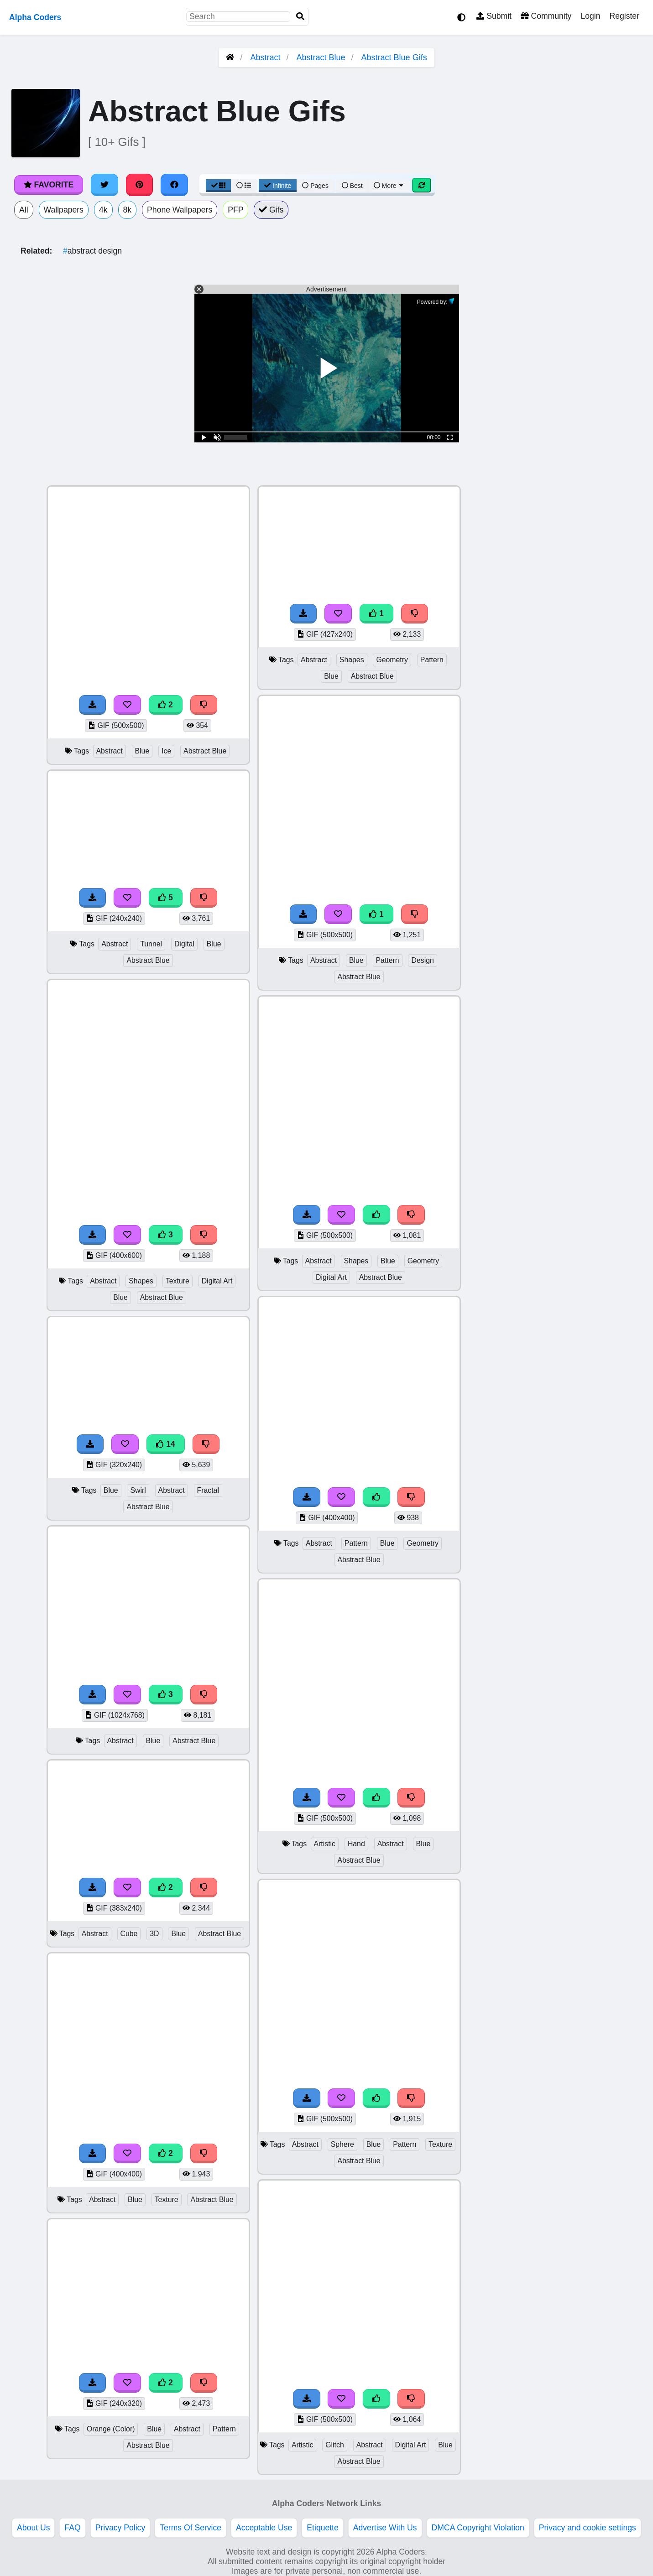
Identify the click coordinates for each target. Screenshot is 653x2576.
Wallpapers (64, 209)
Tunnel (151, 944)
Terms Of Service (190, 2527)
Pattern (224, 2429)
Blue (142, 751)
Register (624, 16)
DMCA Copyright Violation (478, 2527)
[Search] (300, 16)
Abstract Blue (320, 57)
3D (154, 1933)
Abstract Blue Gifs (394, 57)
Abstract (265, 57)
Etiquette (322, 2527)
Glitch (334, 2445)
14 (165, 1444)
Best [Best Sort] (352, 185)
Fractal (208, 1490)
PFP (235, 209)
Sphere (342, 2144)
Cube (129, 1933)
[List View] (243, 185)
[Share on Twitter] (104, 185)
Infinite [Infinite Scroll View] (277, 185)
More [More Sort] (389, 185)
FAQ (72, 2527)
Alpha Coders (35, 17)
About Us (33, 2527)
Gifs (271, 209)
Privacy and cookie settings (587, 2527)
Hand (356, 1844)
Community (546, 16)
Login (590, 16)
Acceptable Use (264, 2527)
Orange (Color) (111, 2429)
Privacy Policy (120, 2527)
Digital (184, 944)
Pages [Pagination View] (315, 185)
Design (422, 960)
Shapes (141, 1281)
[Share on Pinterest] (139, 185)
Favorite (48, 184)
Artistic (325, 1844)
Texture (177, 1281)
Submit (494, 16)
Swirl (138, 1490)
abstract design (92, 250)
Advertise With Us (385, 2527)
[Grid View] (218, 185)
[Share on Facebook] (174, 185)
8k (127, 209)
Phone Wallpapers (179, 209)
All (23, 209)
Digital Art (217, 1281)
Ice (166, 751)
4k (103, 209)
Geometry (392, 660)
